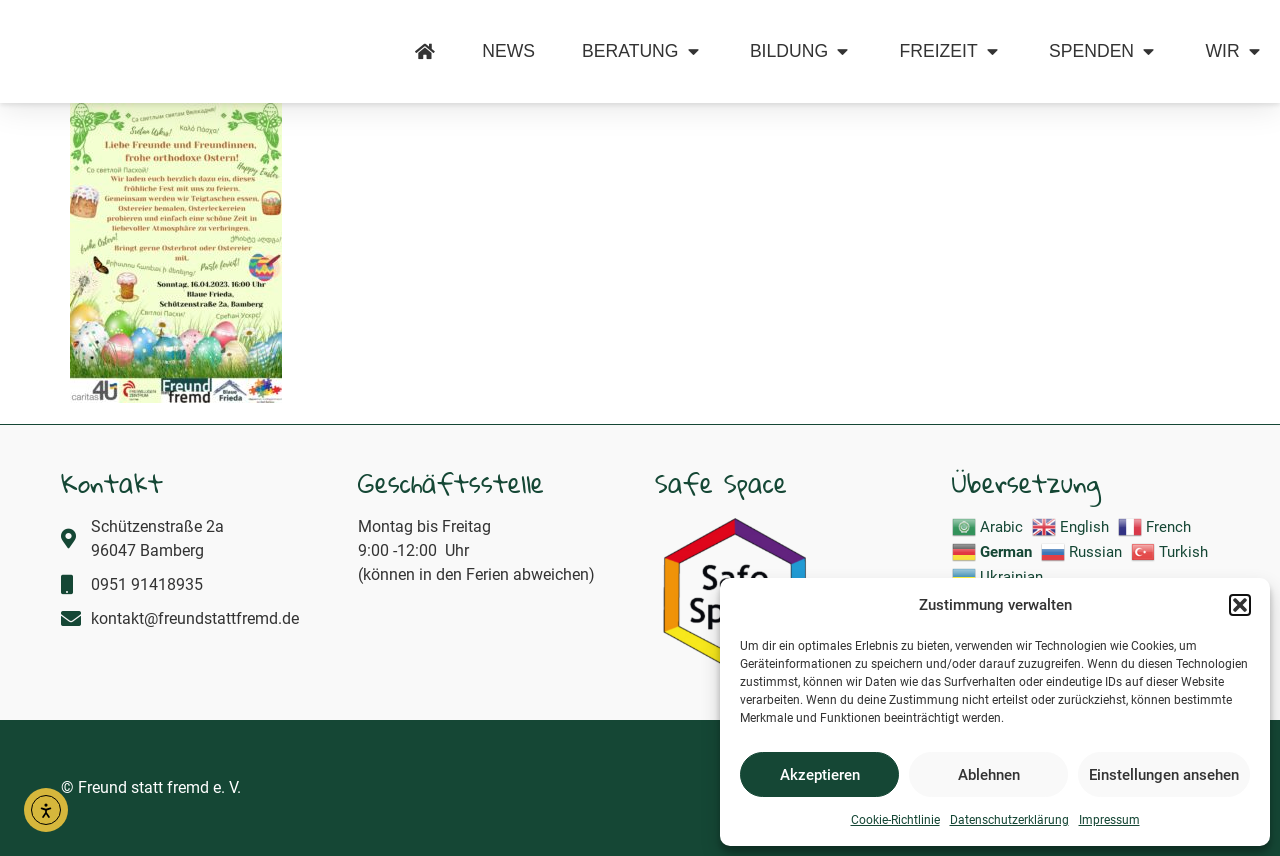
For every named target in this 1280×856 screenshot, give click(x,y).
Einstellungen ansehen (1164, 775)
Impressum (1109, 820)
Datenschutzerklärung (1009, 820)
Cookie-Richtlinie (895, 820)
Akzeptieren (820, 775)
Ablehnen (989, 775)
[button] (1240, 594)
